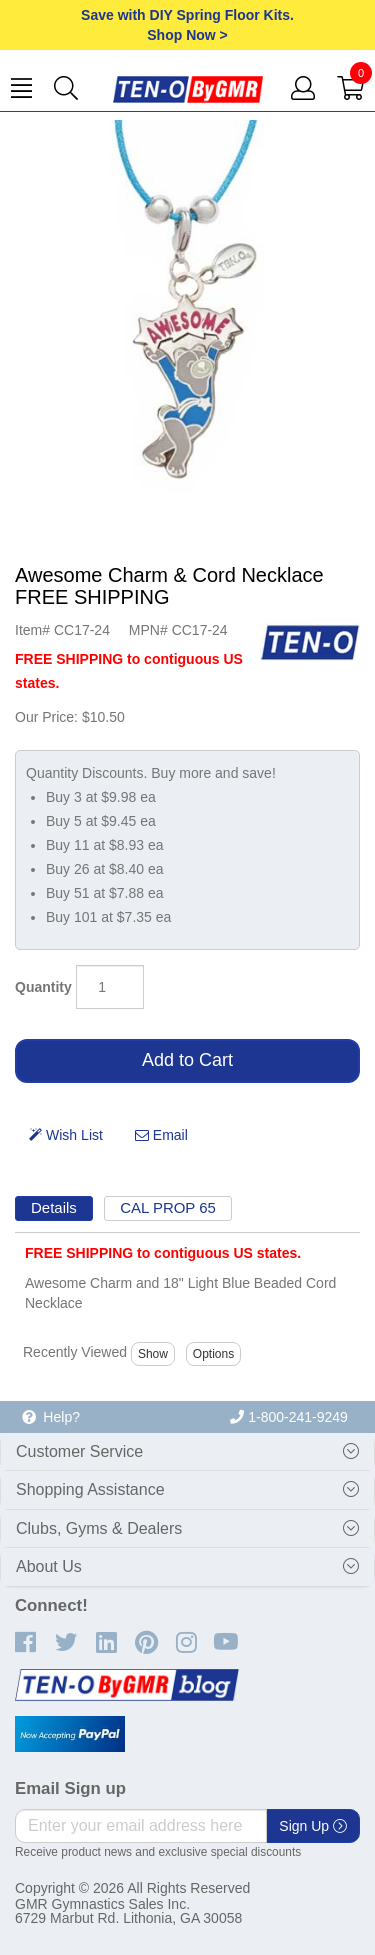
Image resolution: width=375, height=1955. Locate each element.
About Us (49, 1566)
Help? (51, 1417)
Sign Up (313, 1826)
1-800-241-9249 (289, 1417)
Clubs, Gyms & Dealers (99, 1528)
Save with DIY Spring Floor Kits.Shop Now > (187, 25)
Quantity (43, 987)
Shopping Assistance (90, 1489)
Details (54, 1207)
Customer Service (79, 1451)
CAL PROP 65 (168, 1207)
